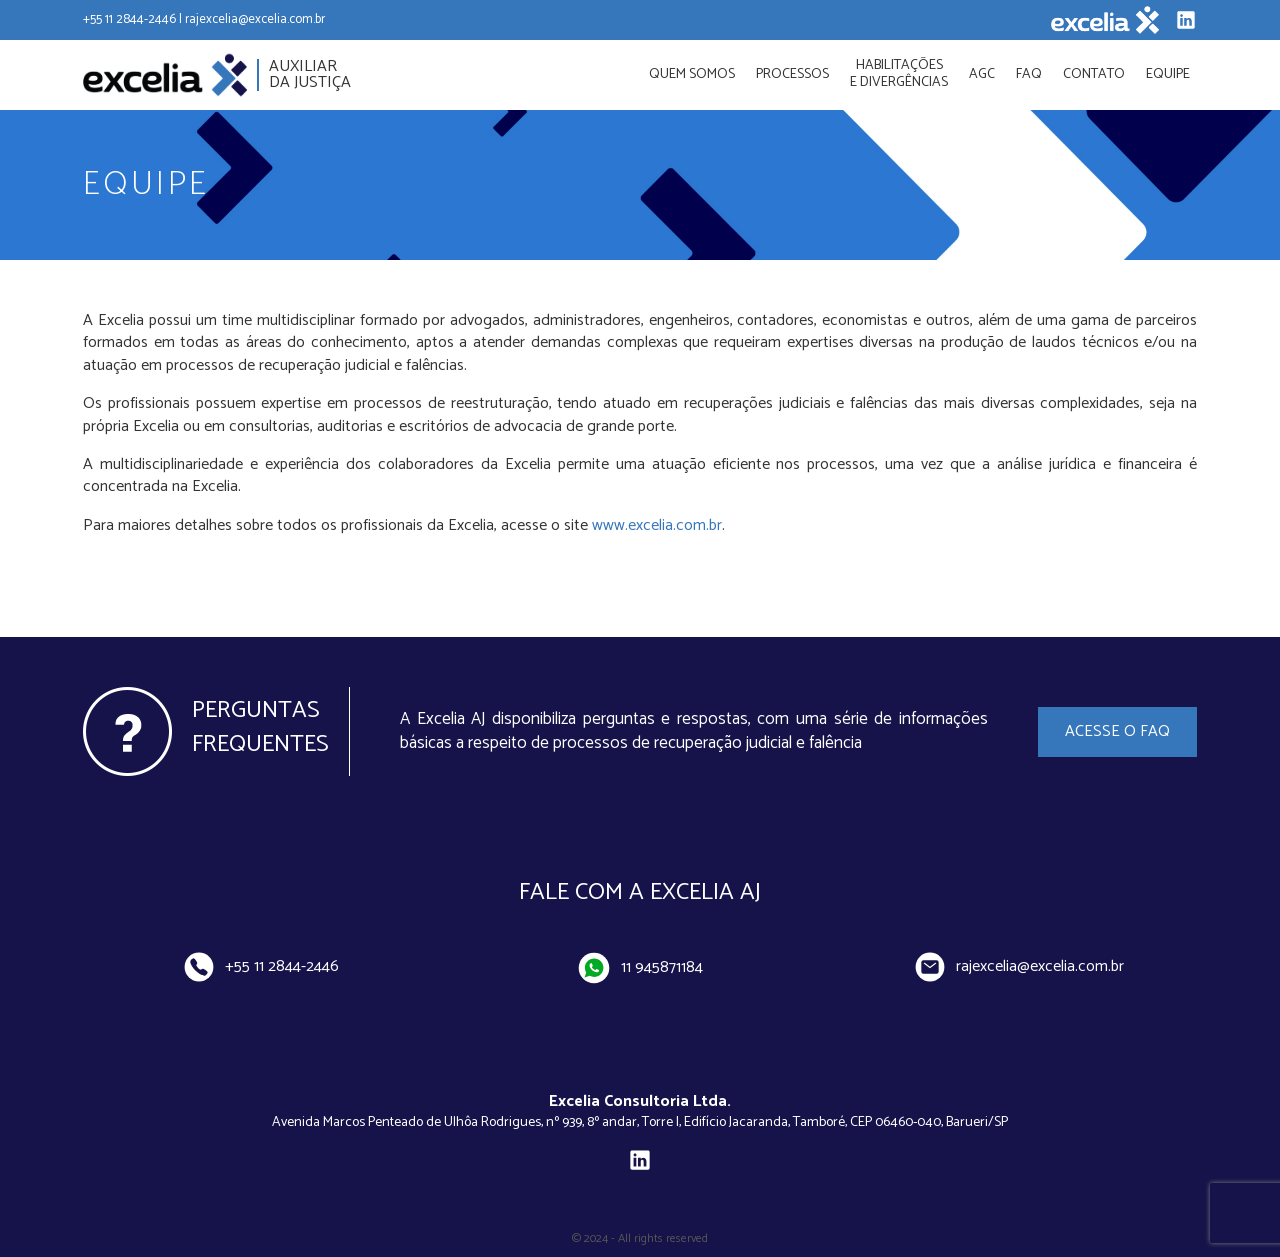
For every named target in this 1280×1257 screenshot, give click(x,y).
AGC (982, 74)
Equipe (1168, 74)
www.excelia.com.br (657, 525)
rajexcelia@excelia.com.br (1020, 966)
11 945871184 (641, 967)
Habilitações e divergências (899, 74)
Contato (1094, 74)
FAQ (1029, 74)
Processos (792, 74)
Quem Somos (692, 74)
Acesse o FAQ (1117, 731)
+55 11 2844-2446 (261, 966)
